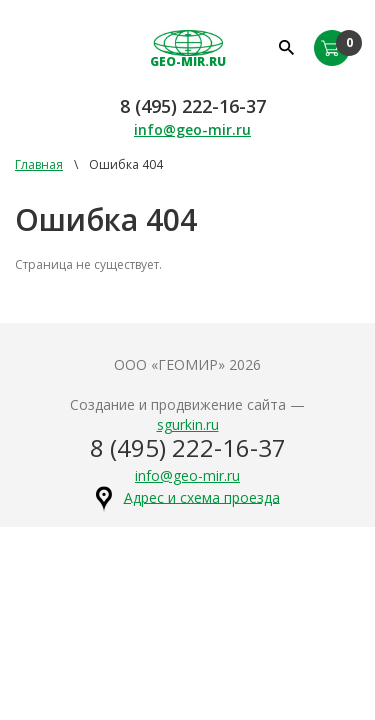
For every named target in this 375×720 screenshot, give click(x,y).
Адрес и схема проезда (202, 496)
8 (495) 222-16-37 (193, 106)
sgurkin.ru (188, 424)
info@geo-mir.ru (192, 129)
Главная (39, 164)
